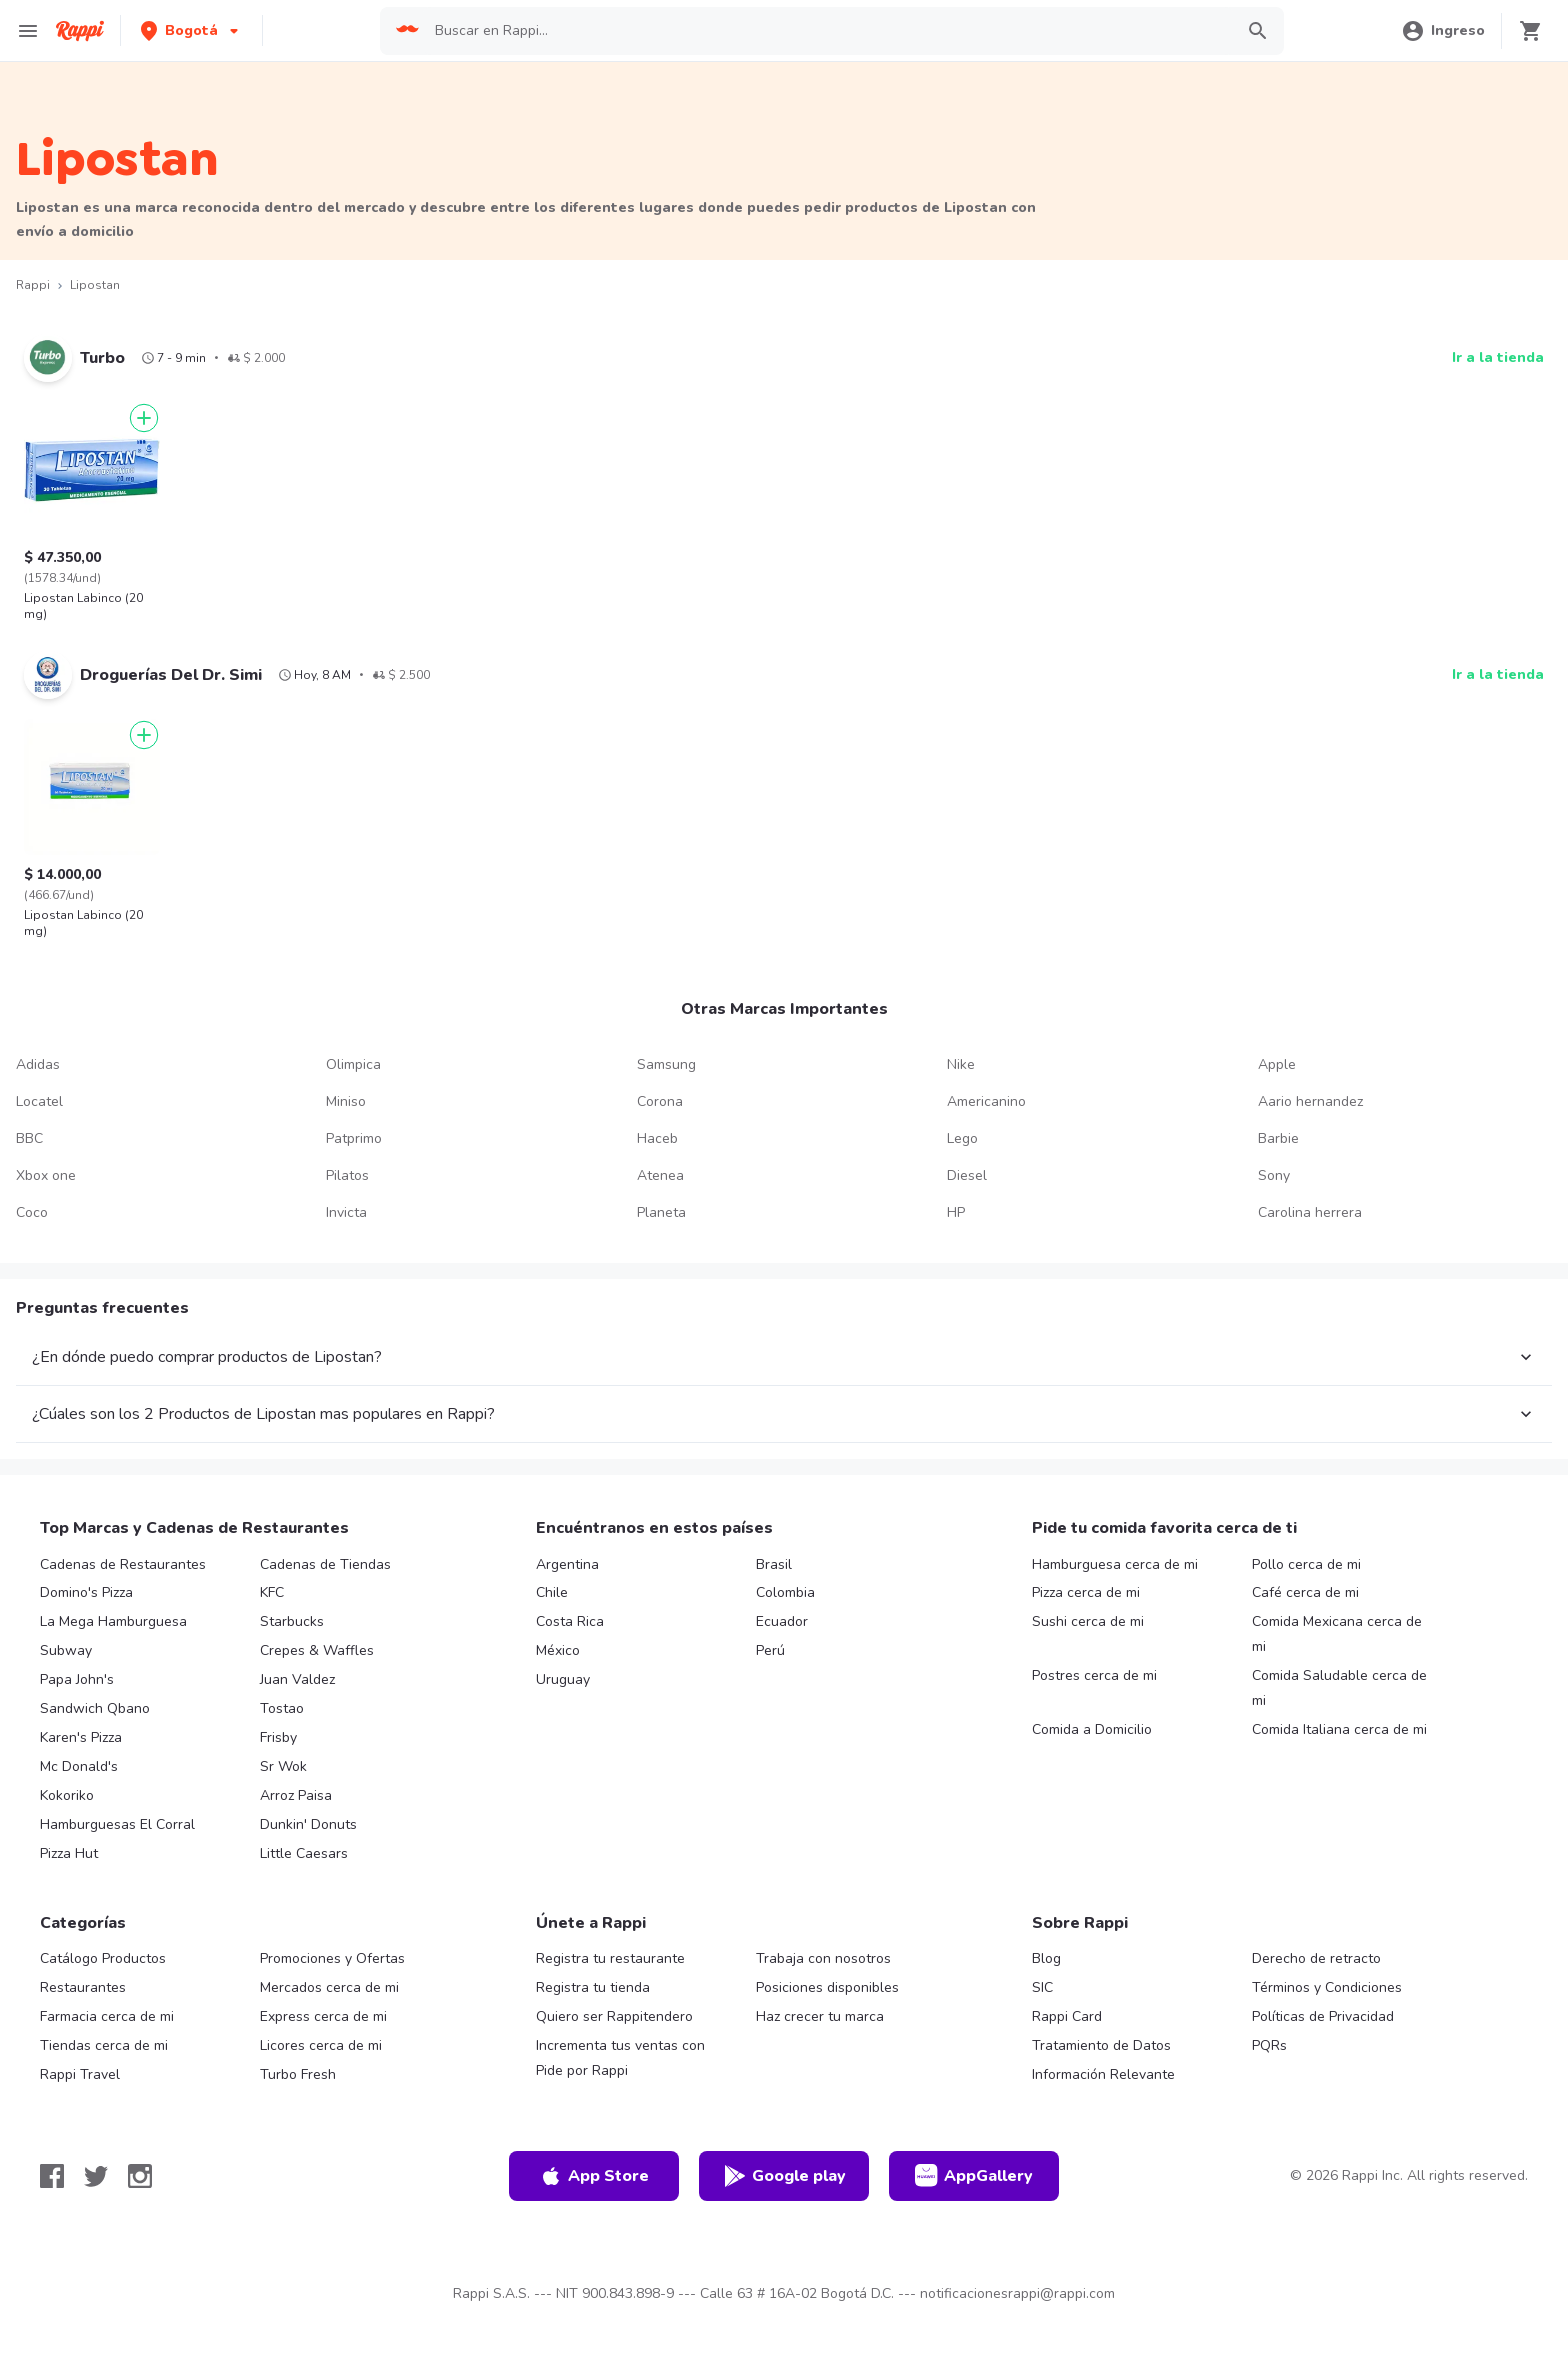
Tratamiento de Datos (1101, 2045)
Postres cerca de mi (1094, 1675)
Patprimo (354, 1138)
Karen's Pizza (81, 1737)
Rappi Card (1067, 2016)
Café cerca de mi (1305, 1592)
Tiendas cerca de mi (104, 2045)
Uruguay (563, 1679)
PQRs (1269, 2045)
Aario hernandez (1310, 1101)
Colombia (785, 1592)
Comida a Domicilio (1092, 1729)
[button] (191, 30)
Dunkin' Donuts (308, 1824)
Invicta (346, 1212)
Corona (660, 1101)
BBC (29, 1138)
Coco (32, 1212)
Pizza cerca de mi (1086, 1592)
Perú (770, 1650)
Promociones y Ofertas (332, 1958)
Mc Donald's (79, 1766)
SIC (1042, 1987)
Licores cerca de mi (321, 2045)
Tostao (282, 1708)
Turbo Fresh (298, 2074)
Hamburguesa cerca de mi (1115, 1564)
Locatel (39, 1101)
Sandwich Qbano (95, 1708)
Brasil (774, 1564)
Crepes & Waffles (317, 1650)
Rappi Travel (80, 2074)
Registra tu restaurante (610, 1958)
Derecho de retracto (1316, 1958)
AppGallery (974, 2176)
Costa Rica (570, 1621)
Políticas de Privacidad (1323, 2016)
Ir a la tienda (1498, 357)
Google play (784, 2176)
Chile (552, 1592)
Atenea (660, 1175)
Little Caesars (304, 1853)
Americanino (986, 1101)
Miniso (346, 1101)
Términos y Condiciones (1327, 1987)
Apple (1277, 1064)
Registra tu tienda (593, 1987)
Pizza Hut (69, 1853)
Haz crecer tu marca (820, 2016)
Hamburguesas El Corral (117, 1824)
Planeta (661, 1212)
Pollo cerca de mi (1306, 1564)
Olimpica (353, 1064)
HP (956, 1212)
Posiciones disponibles (827, 1987)
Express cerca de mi (323, 2016)
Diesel (967, 1175)
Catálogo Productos (103, 1958)
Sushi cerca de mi (1088, 1621)
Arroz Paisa (296, 1795)
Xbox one (46, 1175)
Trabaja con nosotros (823, 1958)
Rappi (33, 285)
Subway (66, 1650)
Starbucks (292, 1621)
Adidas (38, 1064)
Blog (1046, 1958)
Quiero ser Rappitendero (614, 2016)
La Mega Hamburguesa (113, 1621)
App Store (594, 2176)
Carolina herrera (1310, 1212)
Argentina (567, 1564)
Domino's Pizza (86, 1592)
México (558, 1650)
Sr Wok (283, 1766)
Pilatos (347, 1175)
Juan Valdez (297, 1679)
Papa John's (77, 1679)
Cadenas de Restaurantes (123, 1564)
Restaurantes (83, 1987)
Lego (962, 1138)
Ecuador (782, 1621)
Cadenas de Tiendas (325, 1564)
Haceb (657, 1138)
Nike (961, 1064)
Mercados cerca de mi (329, 1987)
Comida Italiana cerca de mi (1339, 1729)
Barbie (1278, 1138)
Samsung (666, 1064)
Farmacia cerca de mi (107, 2016)
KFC (272, 1592)
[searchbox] (828, 31)
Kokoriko (67, 1795)
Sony (1274, 1175)
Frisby (278, 1737)
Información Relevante (1103, 2074)
